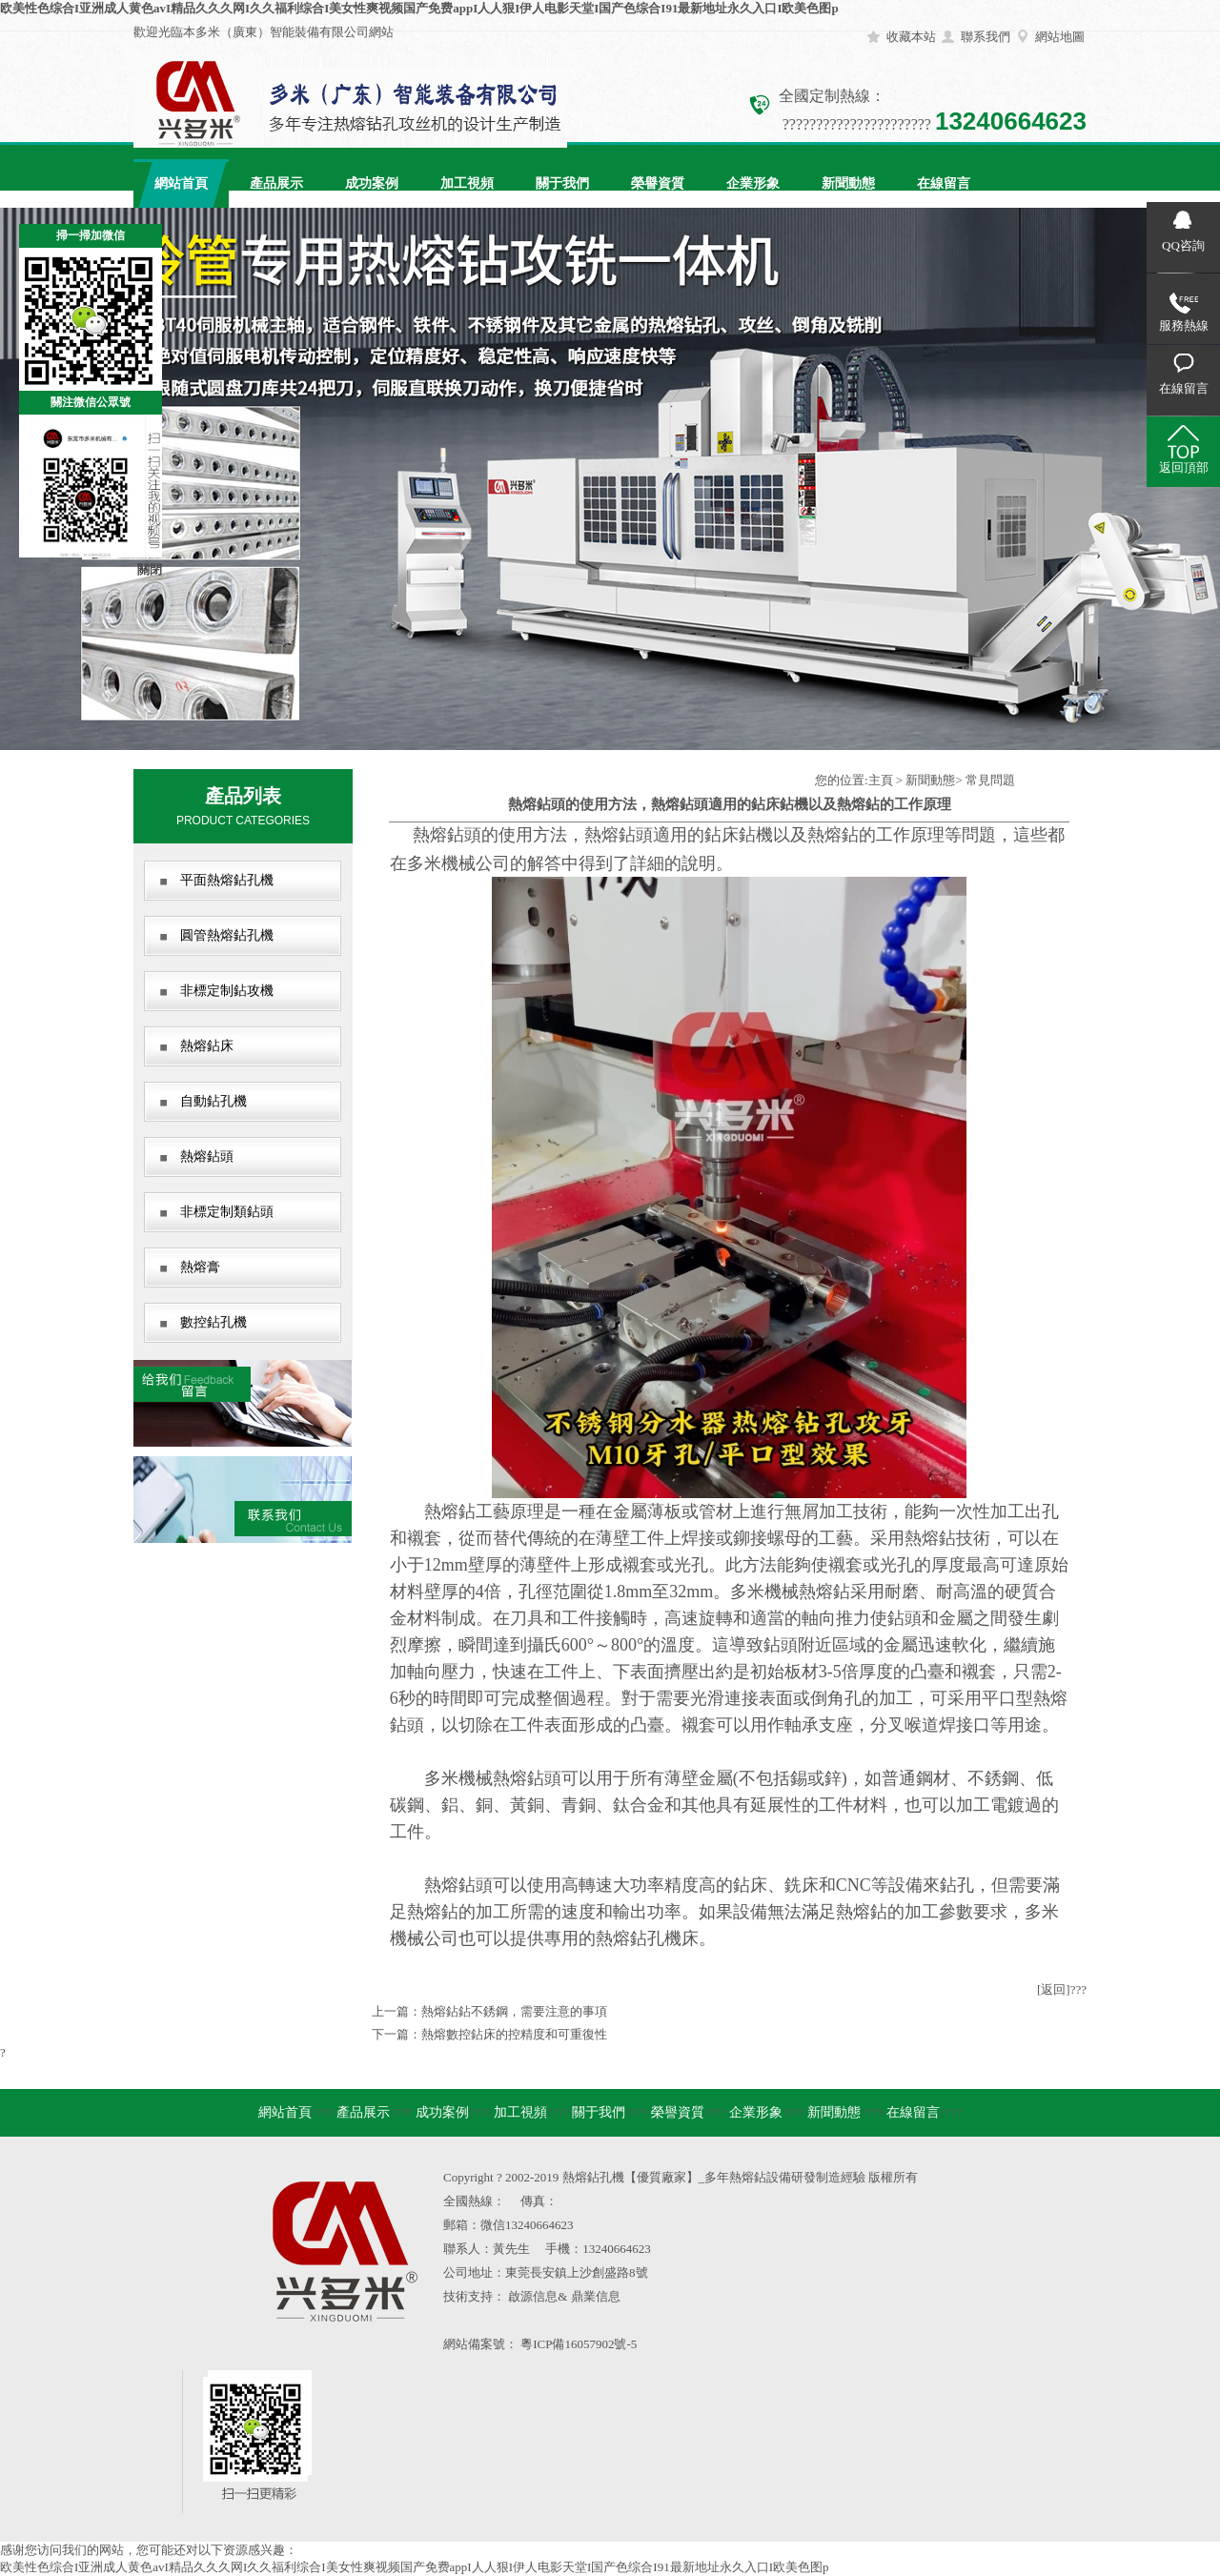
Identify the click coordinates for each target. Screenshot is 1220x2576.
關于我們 (562, 183)
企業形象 (753, 183)
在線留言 (943, 183)
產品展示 (276, 183)
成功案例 (371, 183)
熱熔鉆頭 (207, 1156)
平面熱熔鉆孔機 (227, 880)
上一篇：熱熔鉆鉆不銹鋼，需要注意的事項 (489, 2011)
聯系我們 (985, 37)
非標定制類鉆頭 (227, 1212)
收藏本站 (911, 37)
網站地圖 (1060, 37)
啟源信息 (533, 2296)
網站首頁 (181, 183)
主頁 (880, 780)
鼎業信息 (595, 2296)
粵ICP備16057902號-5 (578, 2344)
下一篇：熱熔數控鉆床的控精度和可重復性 (489, 2034)
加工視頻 (467, 183)
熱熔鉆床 (207, 1046)
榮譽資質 (657, 183)
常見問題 (990, 780)
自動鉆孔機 (213, 1101)
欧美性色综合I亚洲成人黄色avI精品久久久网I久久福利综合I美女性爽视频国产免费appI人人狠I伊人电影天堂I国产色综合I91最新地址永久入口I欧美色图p (419, 8)
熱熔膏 (200, 1267)
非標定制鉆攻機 (227, 991)
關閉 (149, 569)
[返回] (1053, 1989)
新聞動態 (848, 183)
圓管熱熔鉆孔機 (227, 935)
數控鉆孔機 (213, 1322)
